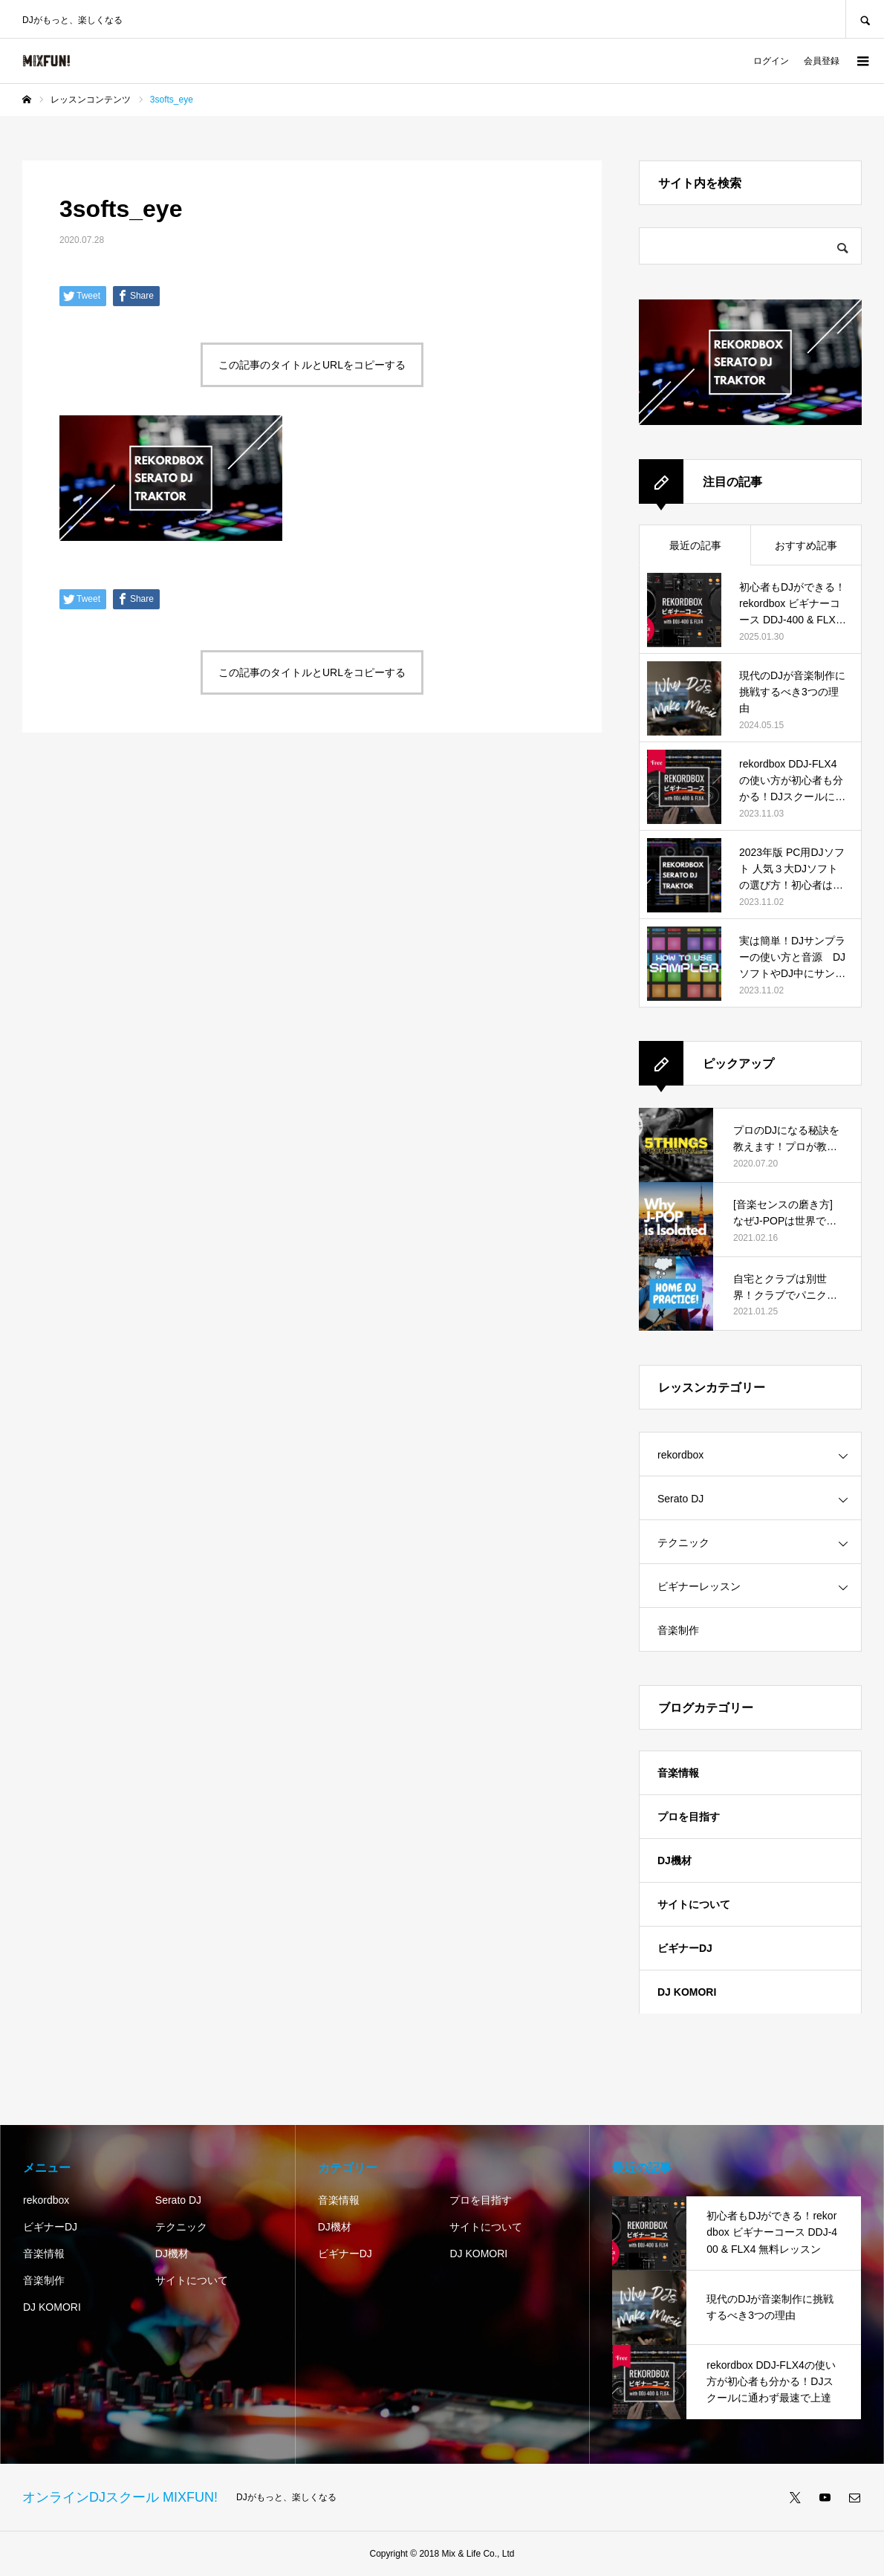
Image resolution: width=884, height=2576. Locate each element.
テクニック (683, 1542)
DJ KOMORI (686, 1992)
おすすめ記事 (806, 545)
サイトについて (693, 1904)
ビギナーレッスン (699, 1586)
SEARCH (864, 19)
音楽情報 (678, 1773)
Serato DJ (680, 1499)
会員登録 (821, 61)
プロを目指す (688, 1817)
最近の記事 (695, 545)
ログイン (771, 61)
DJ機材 (674, 1860)
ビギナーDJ (684, 1948)
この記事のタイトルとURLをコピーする (312, 365)
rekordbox (680, 1455)
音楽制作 (678, 1630)
